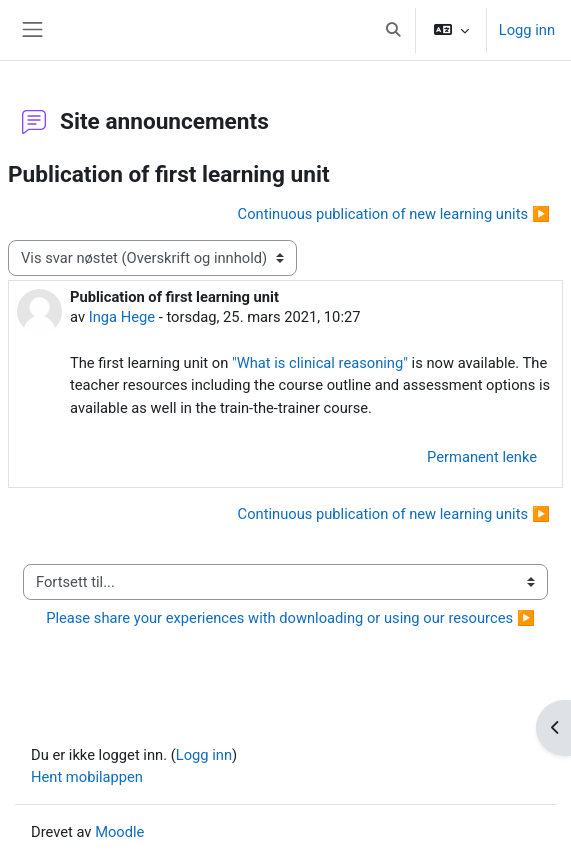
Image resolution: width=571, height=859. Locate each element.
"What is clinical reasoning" (320, 363)
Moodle (119, 832)
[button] (393, 30)
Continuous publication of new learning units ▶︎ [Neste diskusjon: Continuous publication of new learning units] (394, 214)
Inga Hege (122, 317)
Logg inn (527, 30)
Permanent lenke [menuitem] (482, 457)
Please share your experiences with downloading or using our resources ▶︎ (290, 618)
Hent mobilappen (87, 777)
